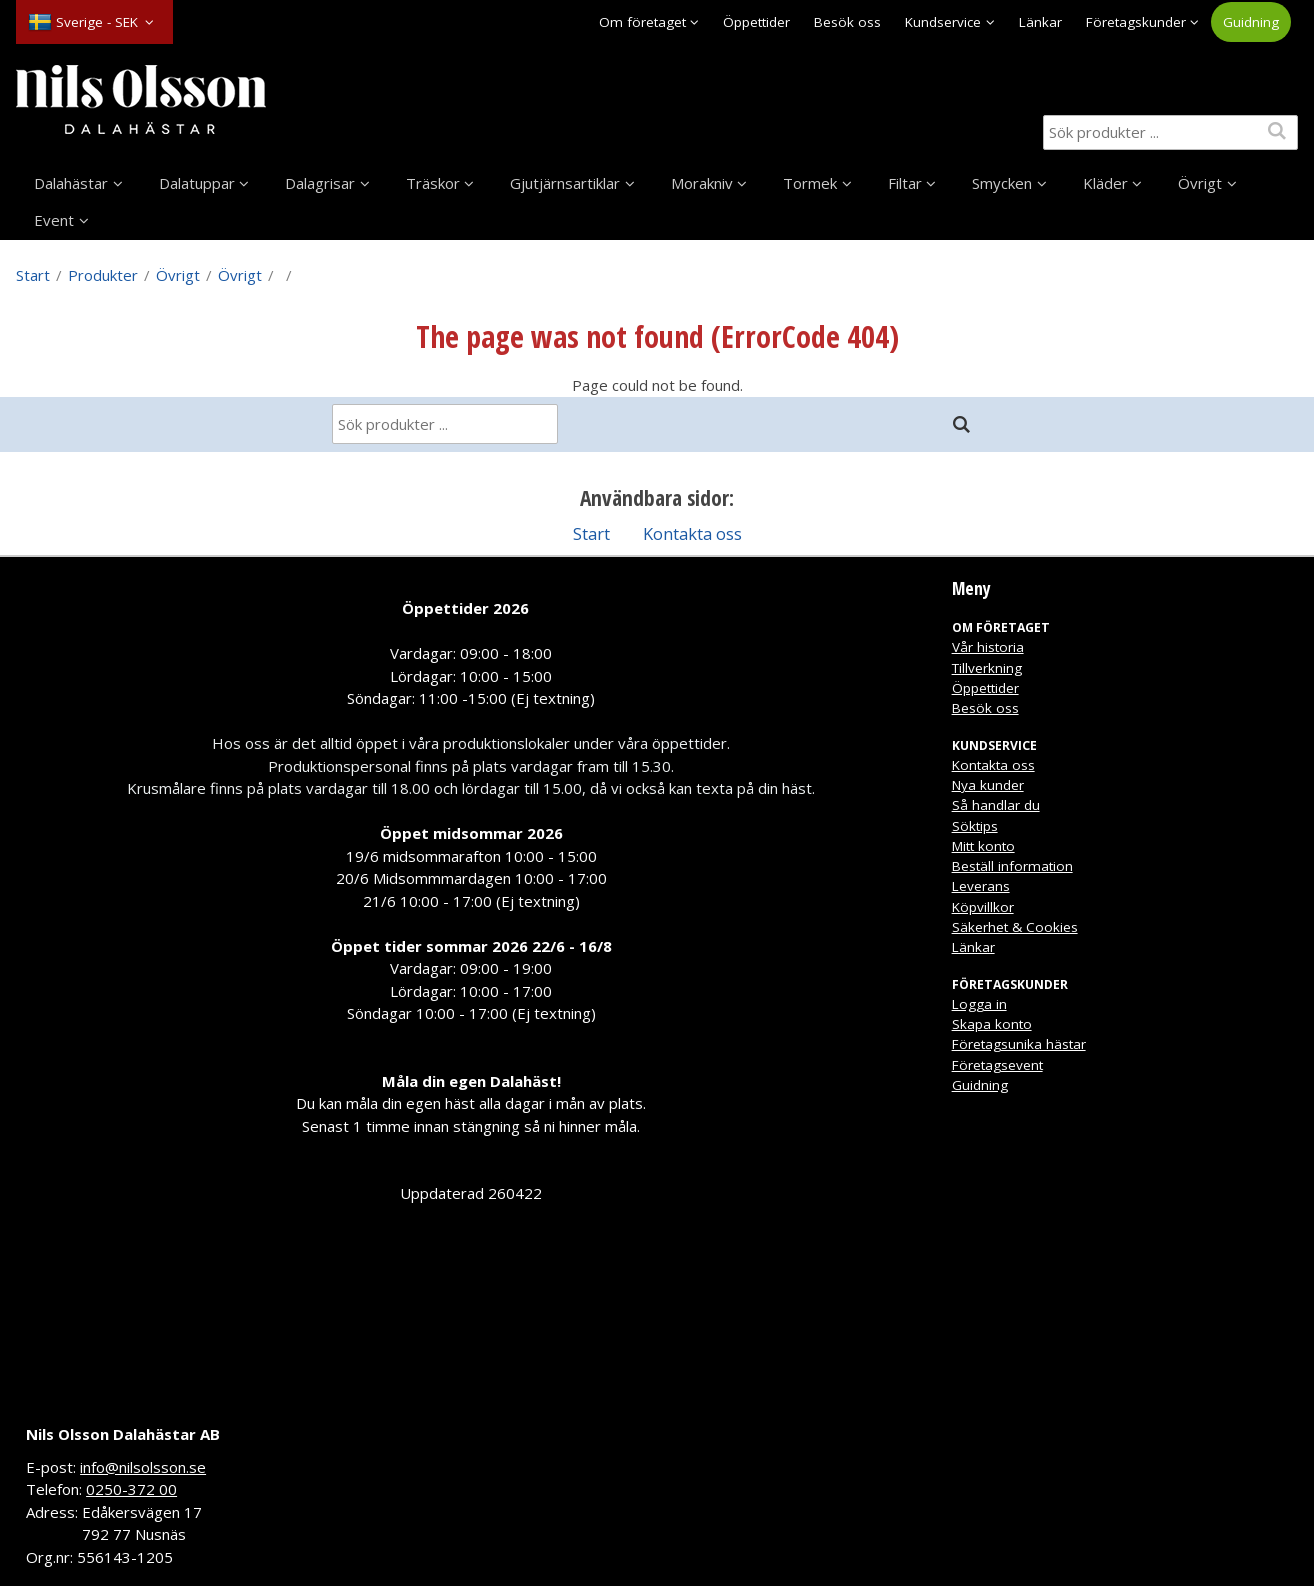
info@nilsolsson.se (143, 1467)
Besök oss (847, 22)
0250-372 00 (131, 1489)
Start (33, 275)
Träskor (433, 183)
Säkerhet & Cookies (1015, 927)
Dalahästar (71, 183)
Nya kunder (988, 785)
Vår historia (988, 647)
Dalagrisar (320, 183)
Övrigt (1200, 183)
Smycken (1002, 183)
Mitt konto (983, 846)
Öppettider (756, 22)
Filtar (905, 183)
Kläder (1105, 183)
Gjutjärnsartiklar (565, 183)
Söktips (975, 826)
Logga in (979, 1004)
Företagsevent (997, 1065)
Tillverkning (987, 668)
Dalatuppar (197, 183)
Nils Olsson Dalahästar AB (123, 1434)
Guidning (1251, 22)
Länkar (1040, 22)
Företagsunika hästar (1019, 1044)
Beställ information (1012, 866)
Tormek (810, 183)
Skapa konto (992, 1024)
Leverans (981, 886)
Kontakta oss (692, 533)
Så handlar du (996, 805)
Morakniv (702, 183)
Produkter (103, 275)
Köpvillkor (983, 907)
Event (54, 220)
